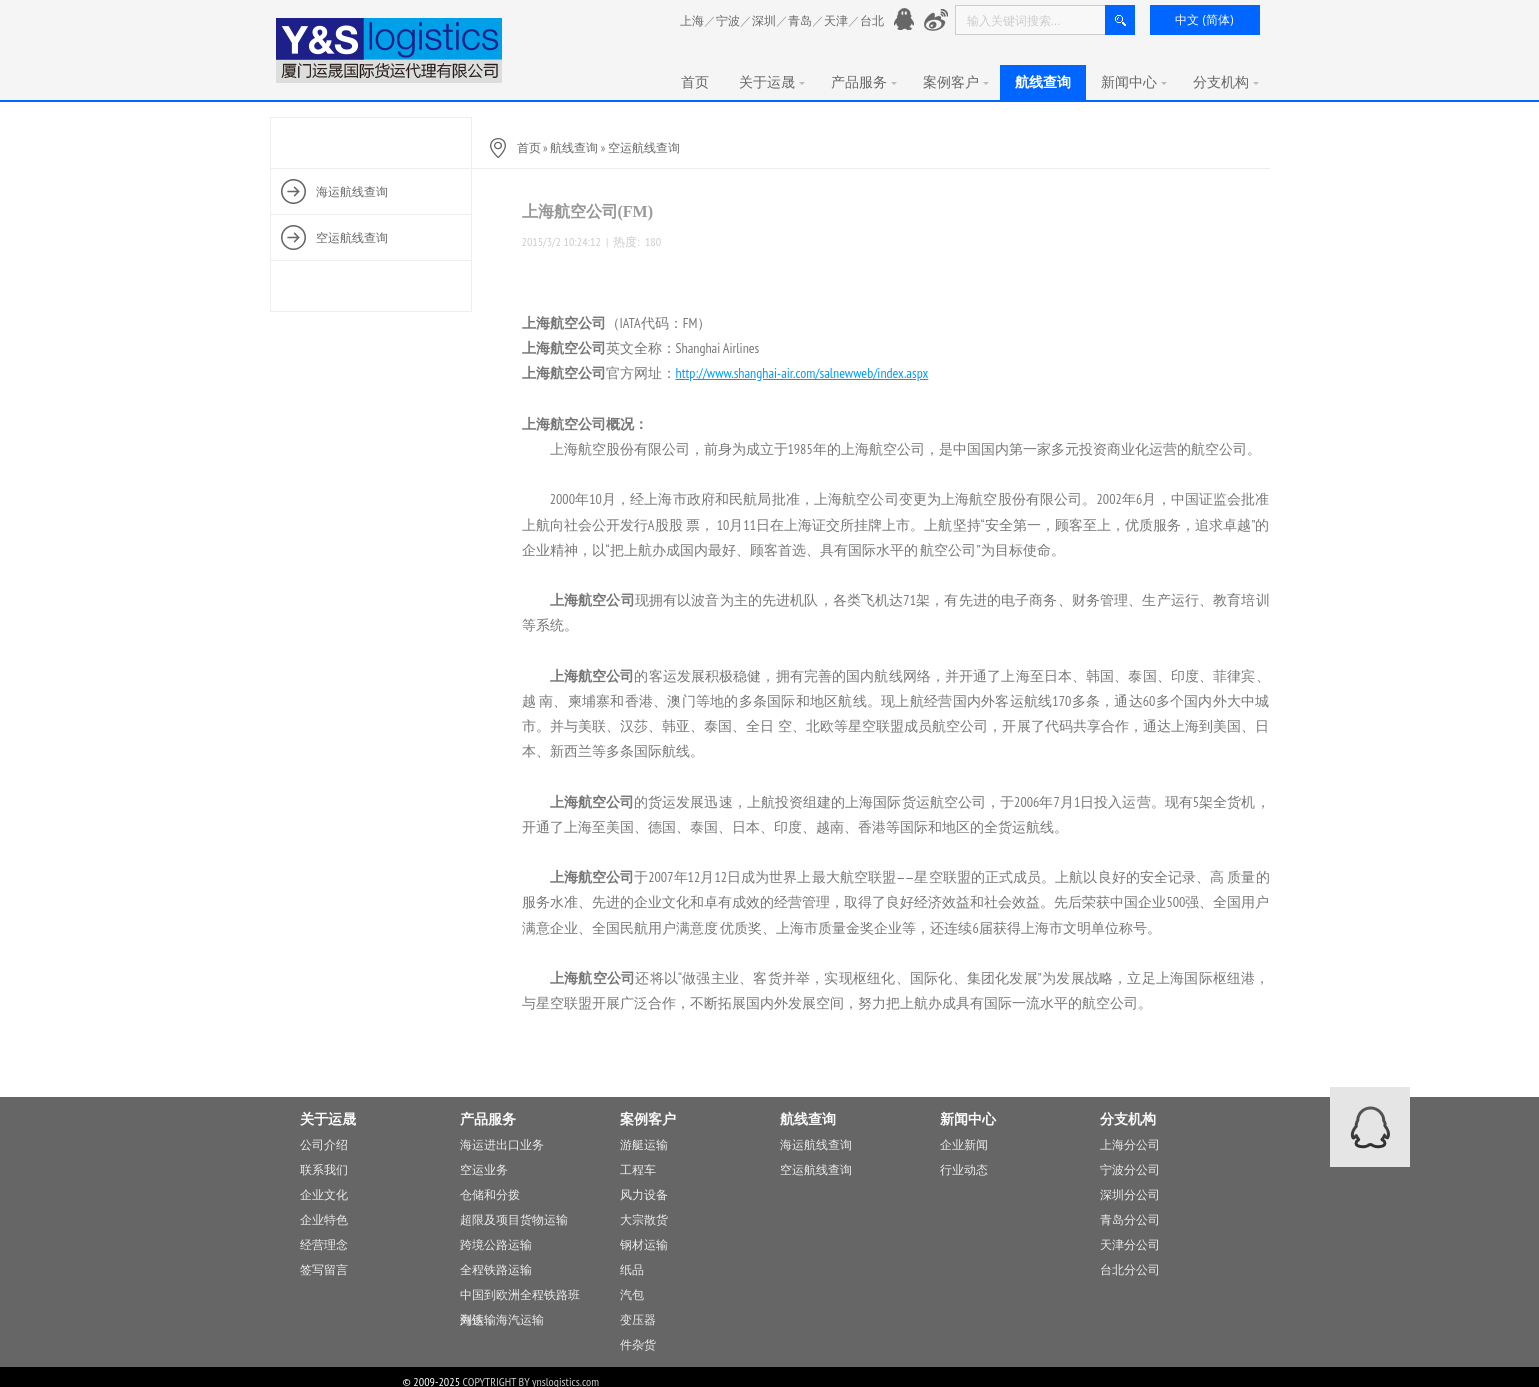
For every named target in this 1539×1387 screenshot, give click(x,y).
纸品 (632, 1269)
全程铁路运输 (496, 1269)
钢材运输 (644, 1244)
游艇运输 (644, 1144)
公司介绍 (324, 1144)
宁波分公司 (1130, 1169)
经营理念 (324, 1244)
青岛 (800, 20)
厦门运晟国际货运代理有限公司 (390, 50)
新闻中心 (1134, 82)
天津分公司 (1130, 1244)
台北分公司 (1130, 1269)
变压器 (638, 1319)
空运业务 (484, 1169)
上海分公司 (1130, 1144)
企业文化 (324, 1194)
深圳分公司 (1130, 1194)
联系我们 (324, 1169)
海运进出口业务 (502, 1144)
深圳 (764, 20)
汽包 (632, 1294)
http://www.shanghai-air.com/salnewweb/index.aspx (802, 373)
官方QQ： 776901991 (906, 20)
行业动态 (964, 1169)
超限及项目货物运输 (514, 1219)
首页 (695, 82)
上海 (692, 20)
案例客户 (956, 82)
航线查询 (1043, 82)
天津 (836, 20)
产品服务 (864, 82)
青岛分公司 (1130, 1219)
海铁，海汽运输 (502, 1319)
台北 (872, 20)
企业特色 (324, 1219)
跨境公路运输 (496, 1244)
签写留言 (324, 1269)
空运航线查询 (644, 147)
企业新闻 (964, 1144)
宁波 (728, 20)
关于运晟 (772, 82)
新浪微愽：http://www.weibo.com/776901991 (936, 20)
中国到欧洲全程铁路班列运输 (520, 1297)
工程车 (638, 1169)
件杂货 (638, 1344)
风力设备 (644, 1194)
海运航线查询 (816, 1144)
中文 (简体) (1204, 19)
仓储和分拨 (490, 1194)
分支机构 (1226, 82)
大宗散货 (644, 1219)
